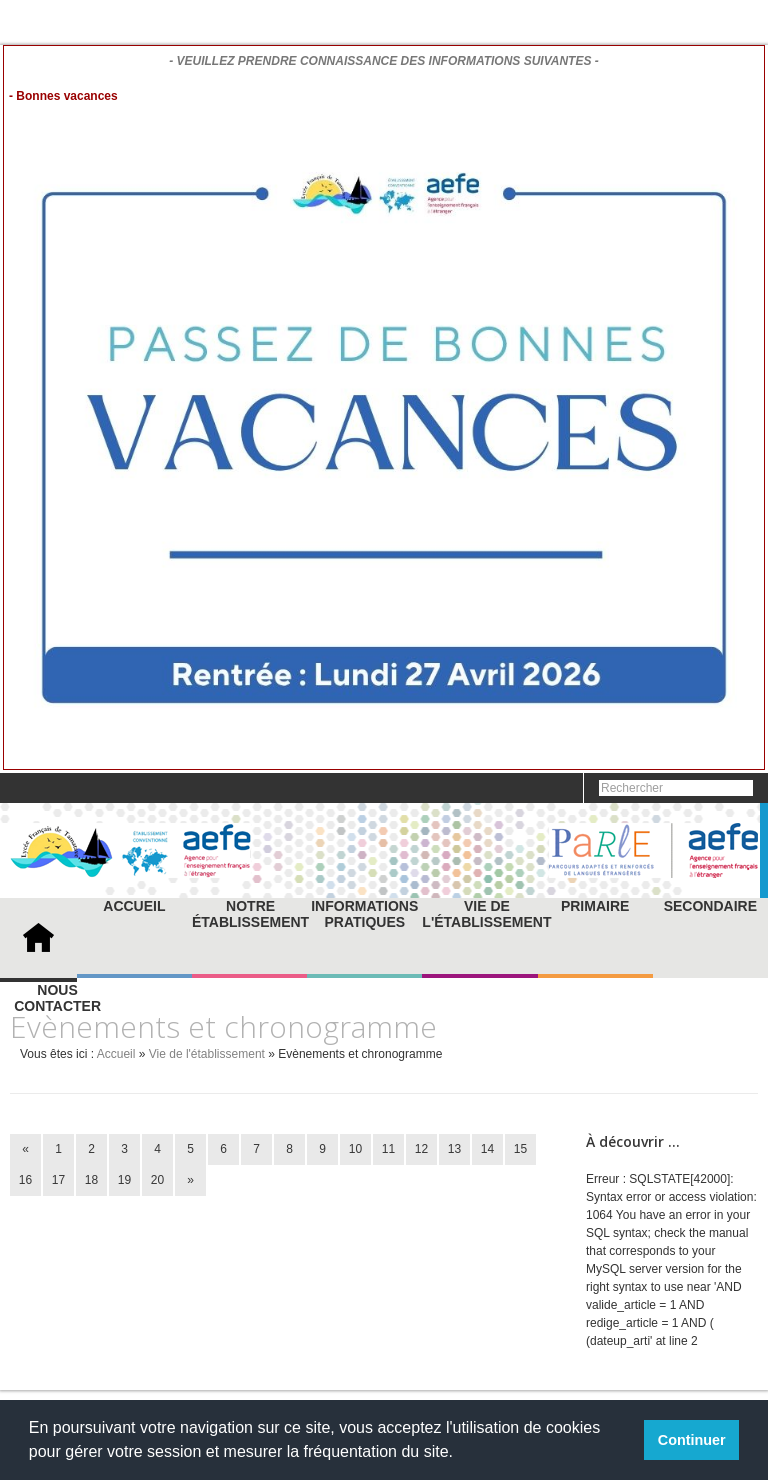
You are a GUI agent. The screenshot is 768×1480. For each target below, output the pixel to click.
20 (157, 1180)
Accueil (134, 906)
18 (91, 1180)
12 (421, 1149)
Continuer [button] (692, 1440)
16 (25, 1180)
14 (487, 1149)
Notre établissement (250, 914)
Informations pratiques (364, 914)
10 (355, 1149)
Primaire (595, 906)
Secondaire (710, 906)
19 (124, 1180)
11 (388, 1149)
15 (520, 1149)
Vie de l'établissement (486, 914)
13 (454, 1149)
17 (58, 1180)
